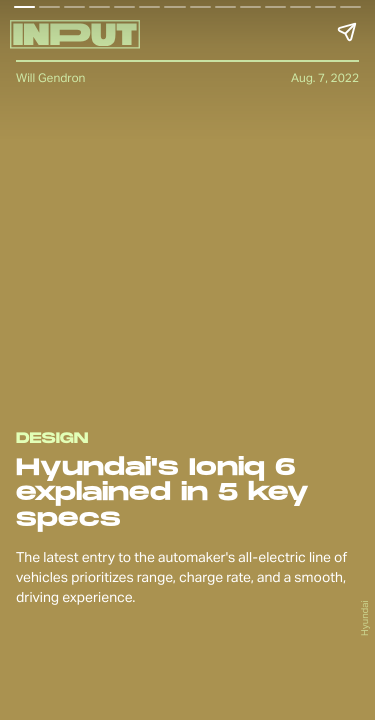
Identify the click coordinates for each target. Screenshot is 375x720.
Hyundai (365, 618)
